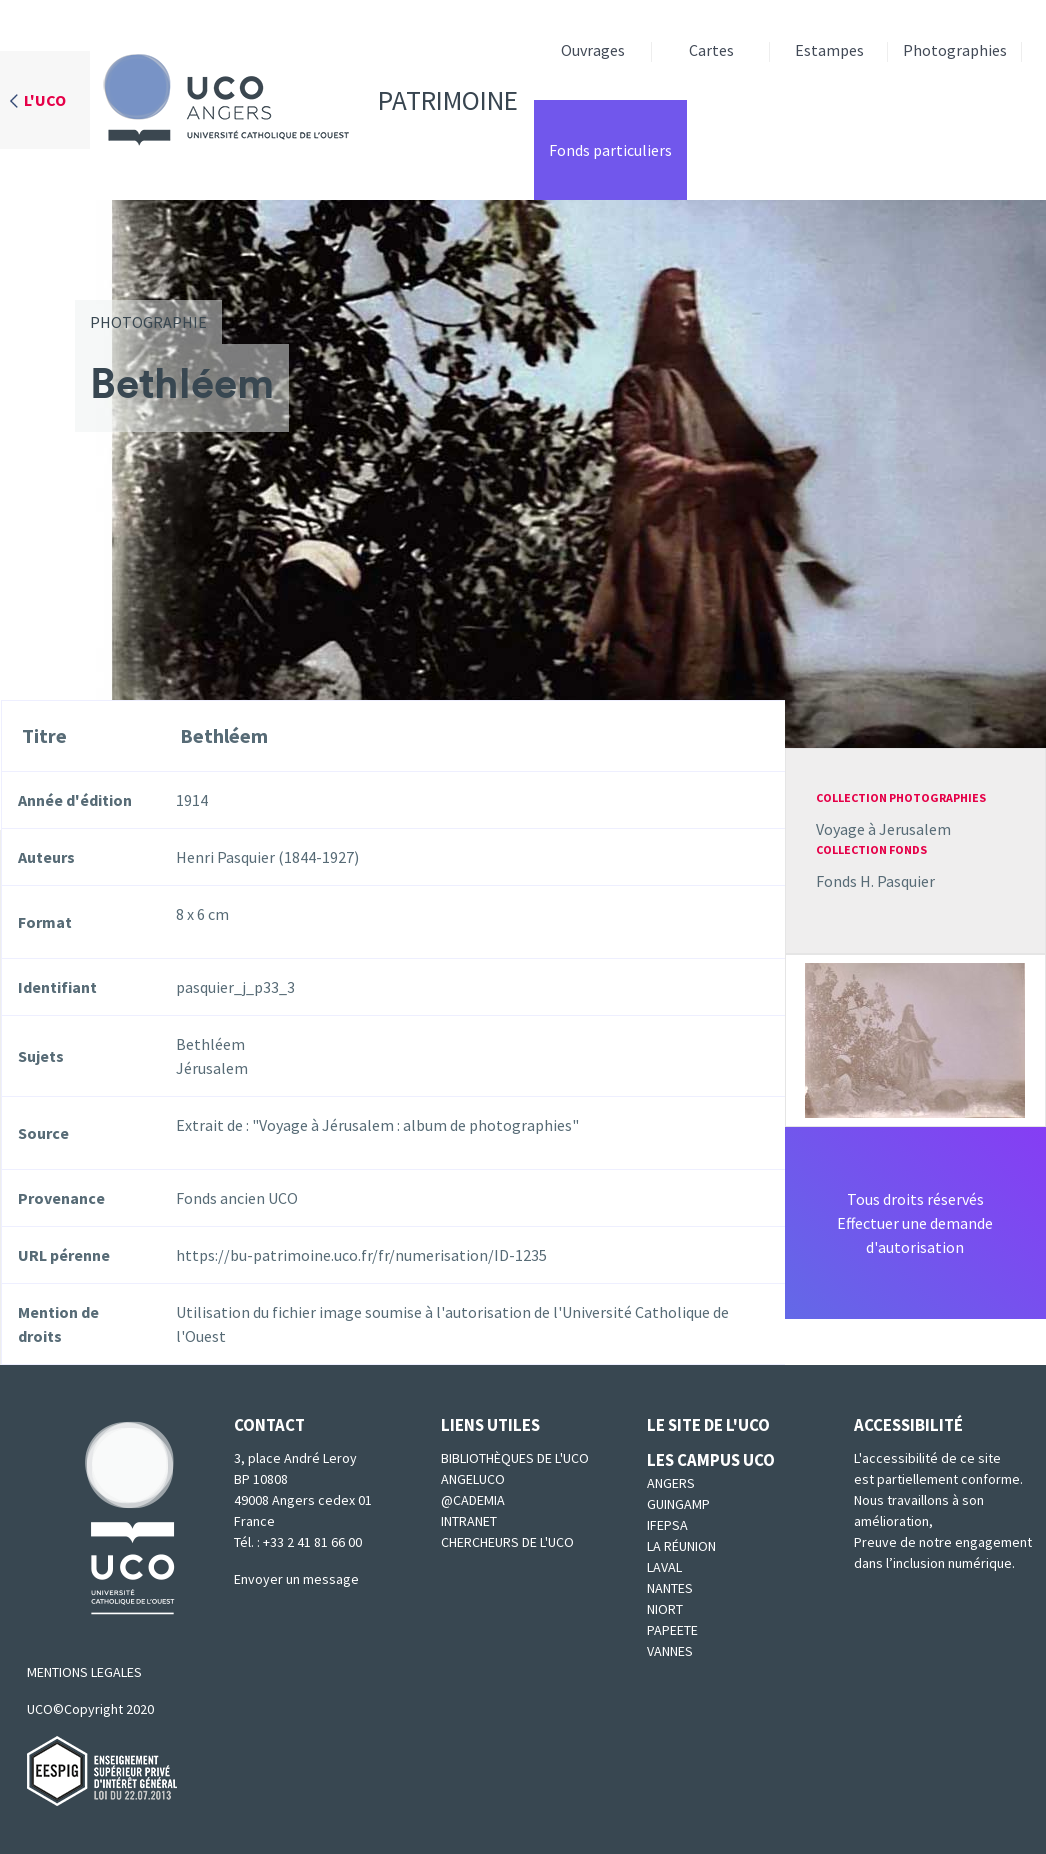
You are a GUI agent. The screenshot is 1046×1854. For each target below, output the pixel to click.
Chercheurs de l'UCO (507, 1542)
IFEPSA (667, 1525)
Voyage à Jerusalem (883, 829)
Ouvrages (593, 50)
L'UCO (45, 100)
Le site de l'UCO (708, 1425)
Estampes (829, 50)
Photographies (955, 50)
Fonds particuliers (610, 150)
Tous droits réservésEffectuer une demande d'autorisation (915, 1223)
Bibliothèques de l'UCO (515, 1458)
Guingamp (678, 1504)
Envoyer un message (296, 1579)
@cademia (473, 1500)
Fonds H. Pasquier (875, 881)
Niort (665, 1609)
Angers (671, 1483)
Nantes (670, 1588)
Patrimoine (304, 100)
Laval (664, 1567)
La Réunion (681, 1546)
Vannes (670, 1651)
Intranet (469, 1521)
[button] (915, 1038)
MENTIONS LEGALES (84, 1672)
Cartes (711, 50)
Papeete (672, 1630)
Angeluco (473, 1479)
